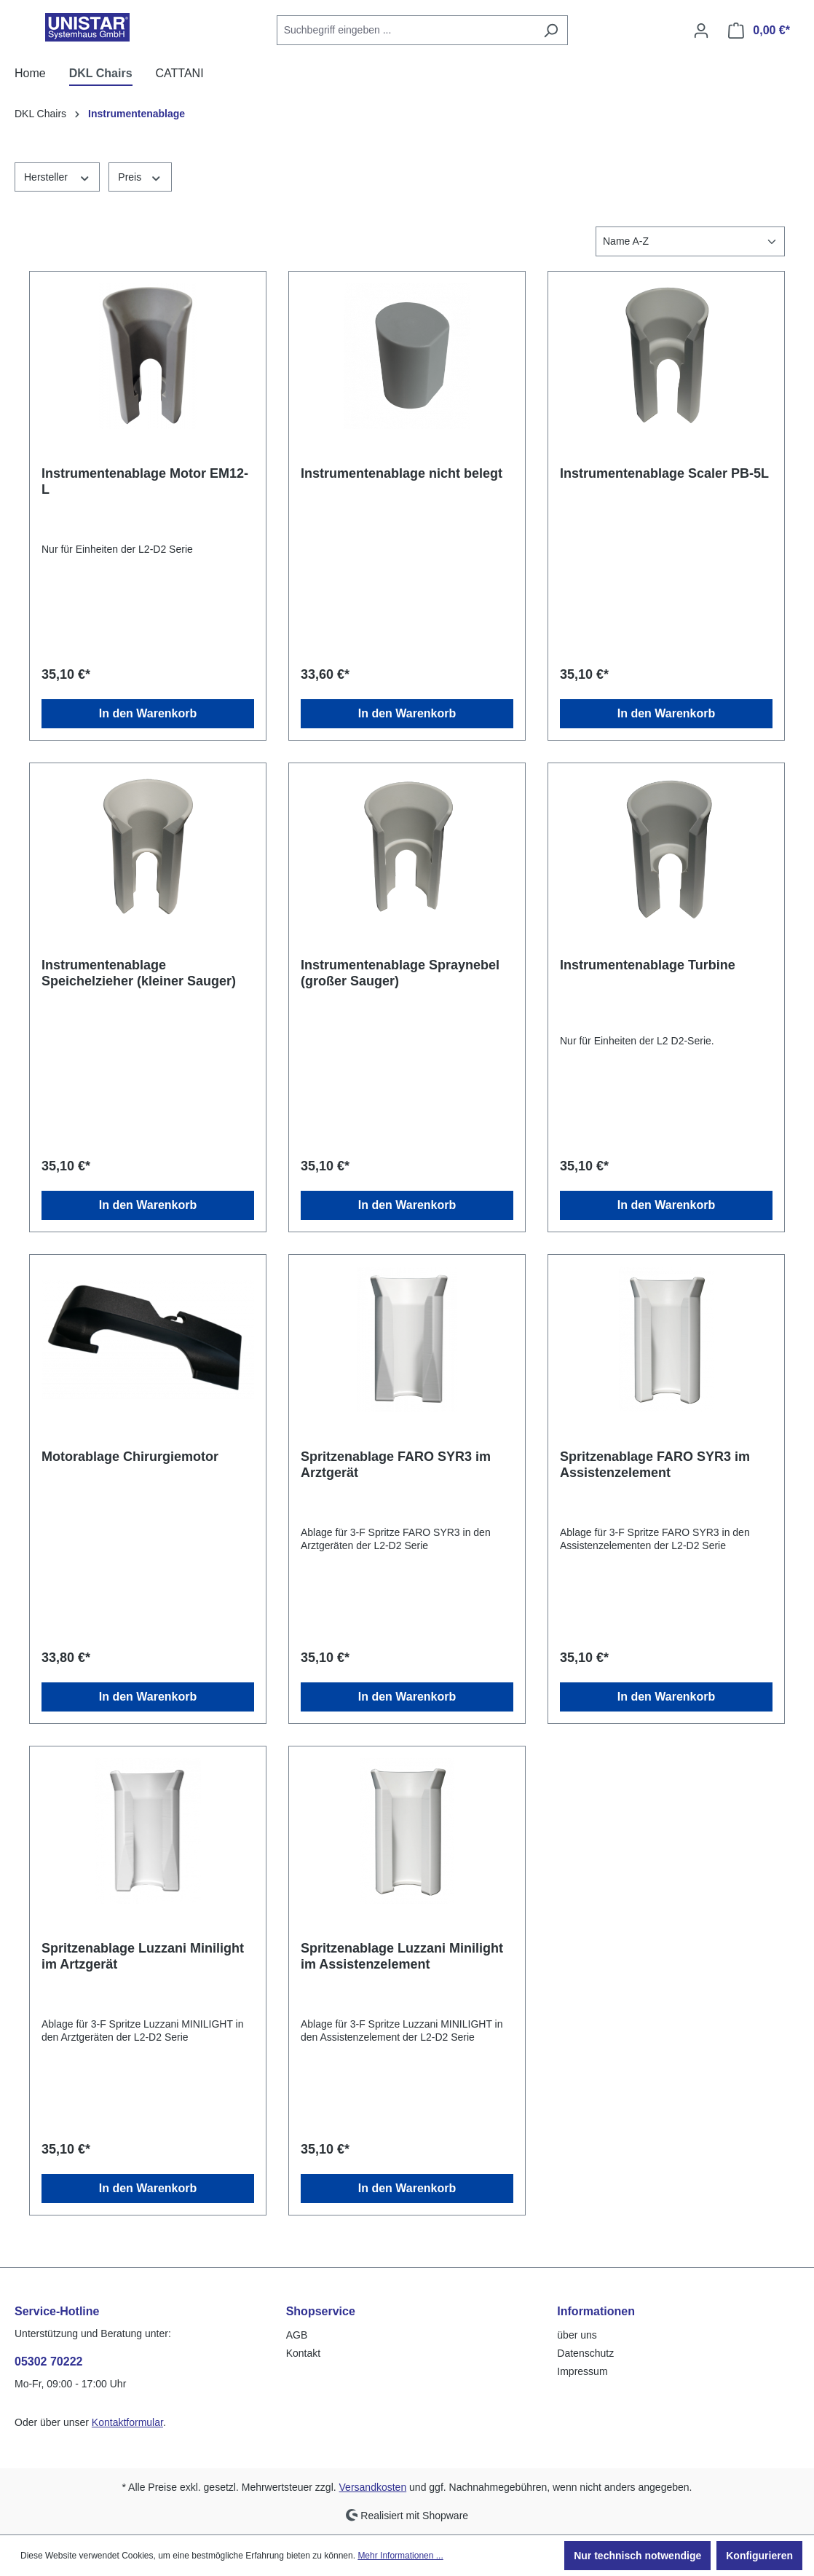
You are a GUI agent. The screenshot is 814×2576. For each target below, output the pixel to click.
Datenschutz (585, 2353)
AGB (297, 2335)
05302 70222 (48, 2361)
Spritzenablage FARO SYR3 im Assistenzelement (655, 1464)
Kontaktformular (127, 2422)
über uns (576, 2335)
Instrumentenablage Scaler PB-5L (664, 473)
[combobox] (405, 30)
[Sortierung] (690, 241)
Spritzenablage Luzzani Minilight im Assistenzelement (402, 1956)
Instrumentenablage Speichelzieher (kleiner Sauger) (139, 973)
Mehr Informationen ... (400, 2556)
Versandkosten (373, 2487)
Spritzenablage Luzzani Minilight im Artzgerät (143, 1956)
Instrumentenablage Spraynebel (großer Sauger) (400, 973)
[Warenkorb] (759, 30)
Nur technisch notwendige (637, 2555)
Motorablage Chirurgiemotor (130, 1456)
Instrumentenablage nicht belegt (401, 473)
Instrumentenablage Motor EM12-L (145, 481)
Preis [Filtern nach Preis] (140, 176)
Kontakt (303, 2353)
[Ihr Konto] (701, 30)
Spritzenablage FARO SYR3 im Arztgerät (396, 1464)
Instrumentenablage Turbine (647, 965)
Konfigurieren (759, 2555)
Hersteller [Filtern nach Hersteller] (57, 176)
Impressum (582, 2371)
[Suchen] (551, 30)
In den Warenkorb (148, 713)
